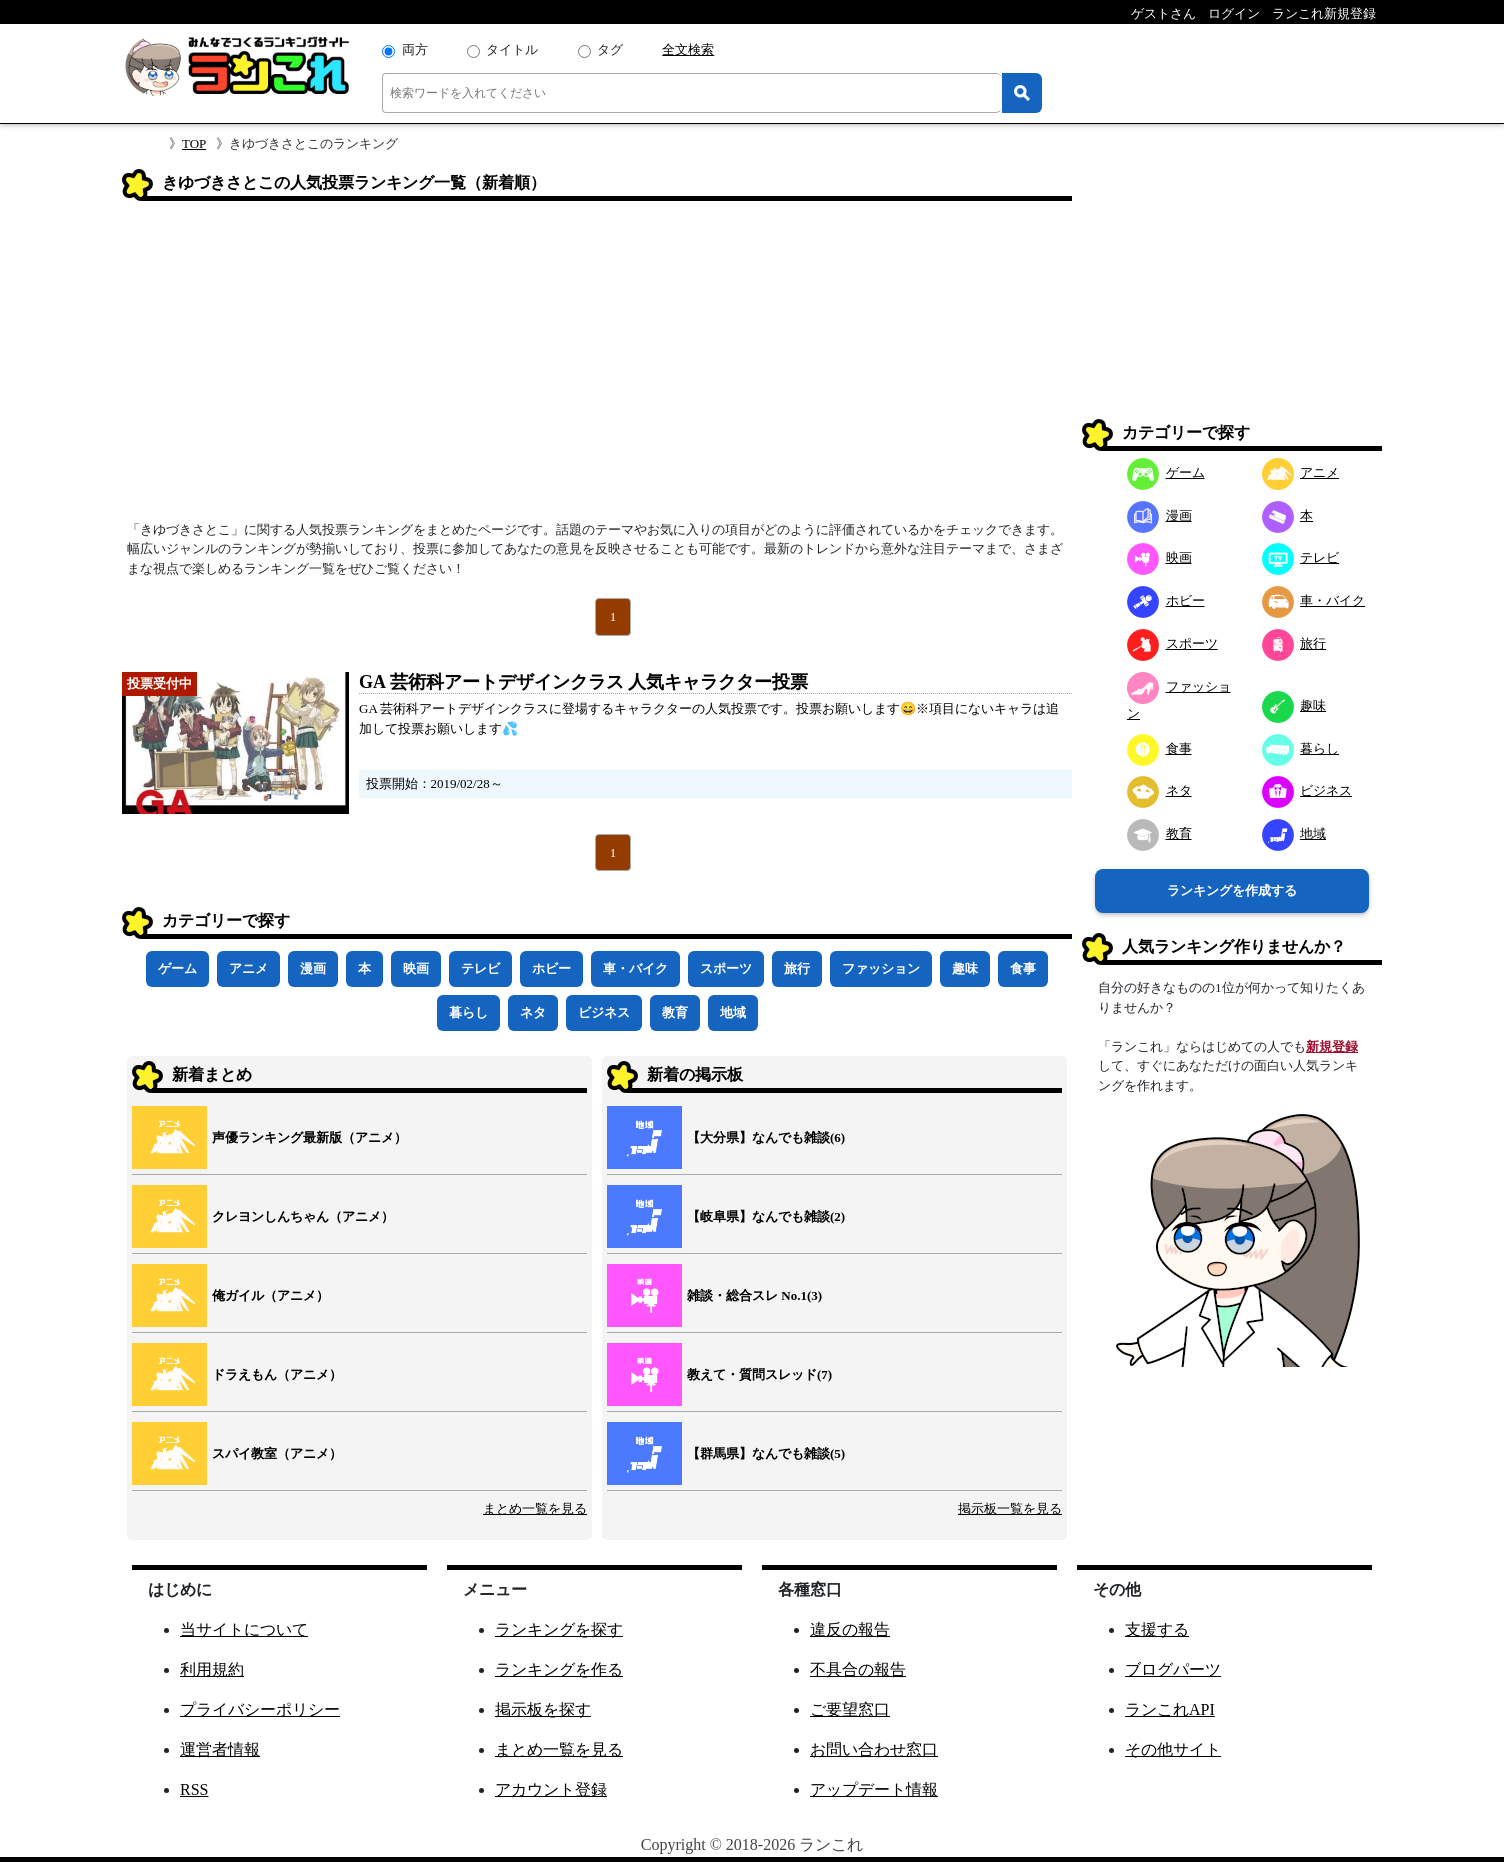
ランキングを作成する (1232, 890)
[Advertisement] (597, 367)
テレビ (480, 968)
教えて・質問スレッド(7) (759, 1374)
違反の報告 (850, 1629)
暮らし (468, 1012)
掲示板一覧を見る (1010, 1508)
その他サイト (1173, 1749)
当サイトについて (244, 1629)
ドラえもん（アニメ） (277, 1374)
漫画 (313, 968)
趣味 (965, 968)
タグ (610, 49)
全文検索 (688, 49)
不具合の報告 (858, 1669)
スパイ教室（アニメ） (277, 1453)
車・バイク (635, 968)
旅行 (797, 968)
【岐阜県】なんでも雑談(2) (766, 1216)
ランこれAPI (1170, 1709)
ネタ (533, 1012)
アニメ (248, 968)
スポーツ (726, 968)
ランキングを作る (559, 1669)
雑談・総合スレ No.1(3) (754, 1295)
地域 (733, 1012)
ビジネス (604, 1012)
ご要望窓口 (850, 1709)
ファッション (881, 968)
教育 (675, 1012)
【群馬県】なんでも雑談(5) (766, 1453)
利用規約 (212, 1669)
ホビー (551, 968)
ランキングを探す (559, 1629)
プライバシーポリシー (260, 1709)
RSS (194, 1789)
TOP (194, 143)
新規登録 (1332, 1046)
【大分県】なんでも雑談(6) (766, 1137)
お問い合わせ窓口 (874, 1749)
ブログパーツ (1173, 1669)
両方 (415, 49)
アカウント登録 (551, 1789)
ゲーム (177, 968)
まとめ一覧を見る (535, 1508)
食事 (1023, 968)
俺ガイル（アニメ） (270, 1295)
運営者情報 (220, 1749)
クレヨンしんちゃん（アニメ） (303, 1216)
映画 (416, 968)
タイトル (512, 49)
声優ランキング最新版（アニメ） (309, 1137)
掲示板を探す (543, 1709)
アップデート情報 (874, 1789)
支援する (1157, 1629)
